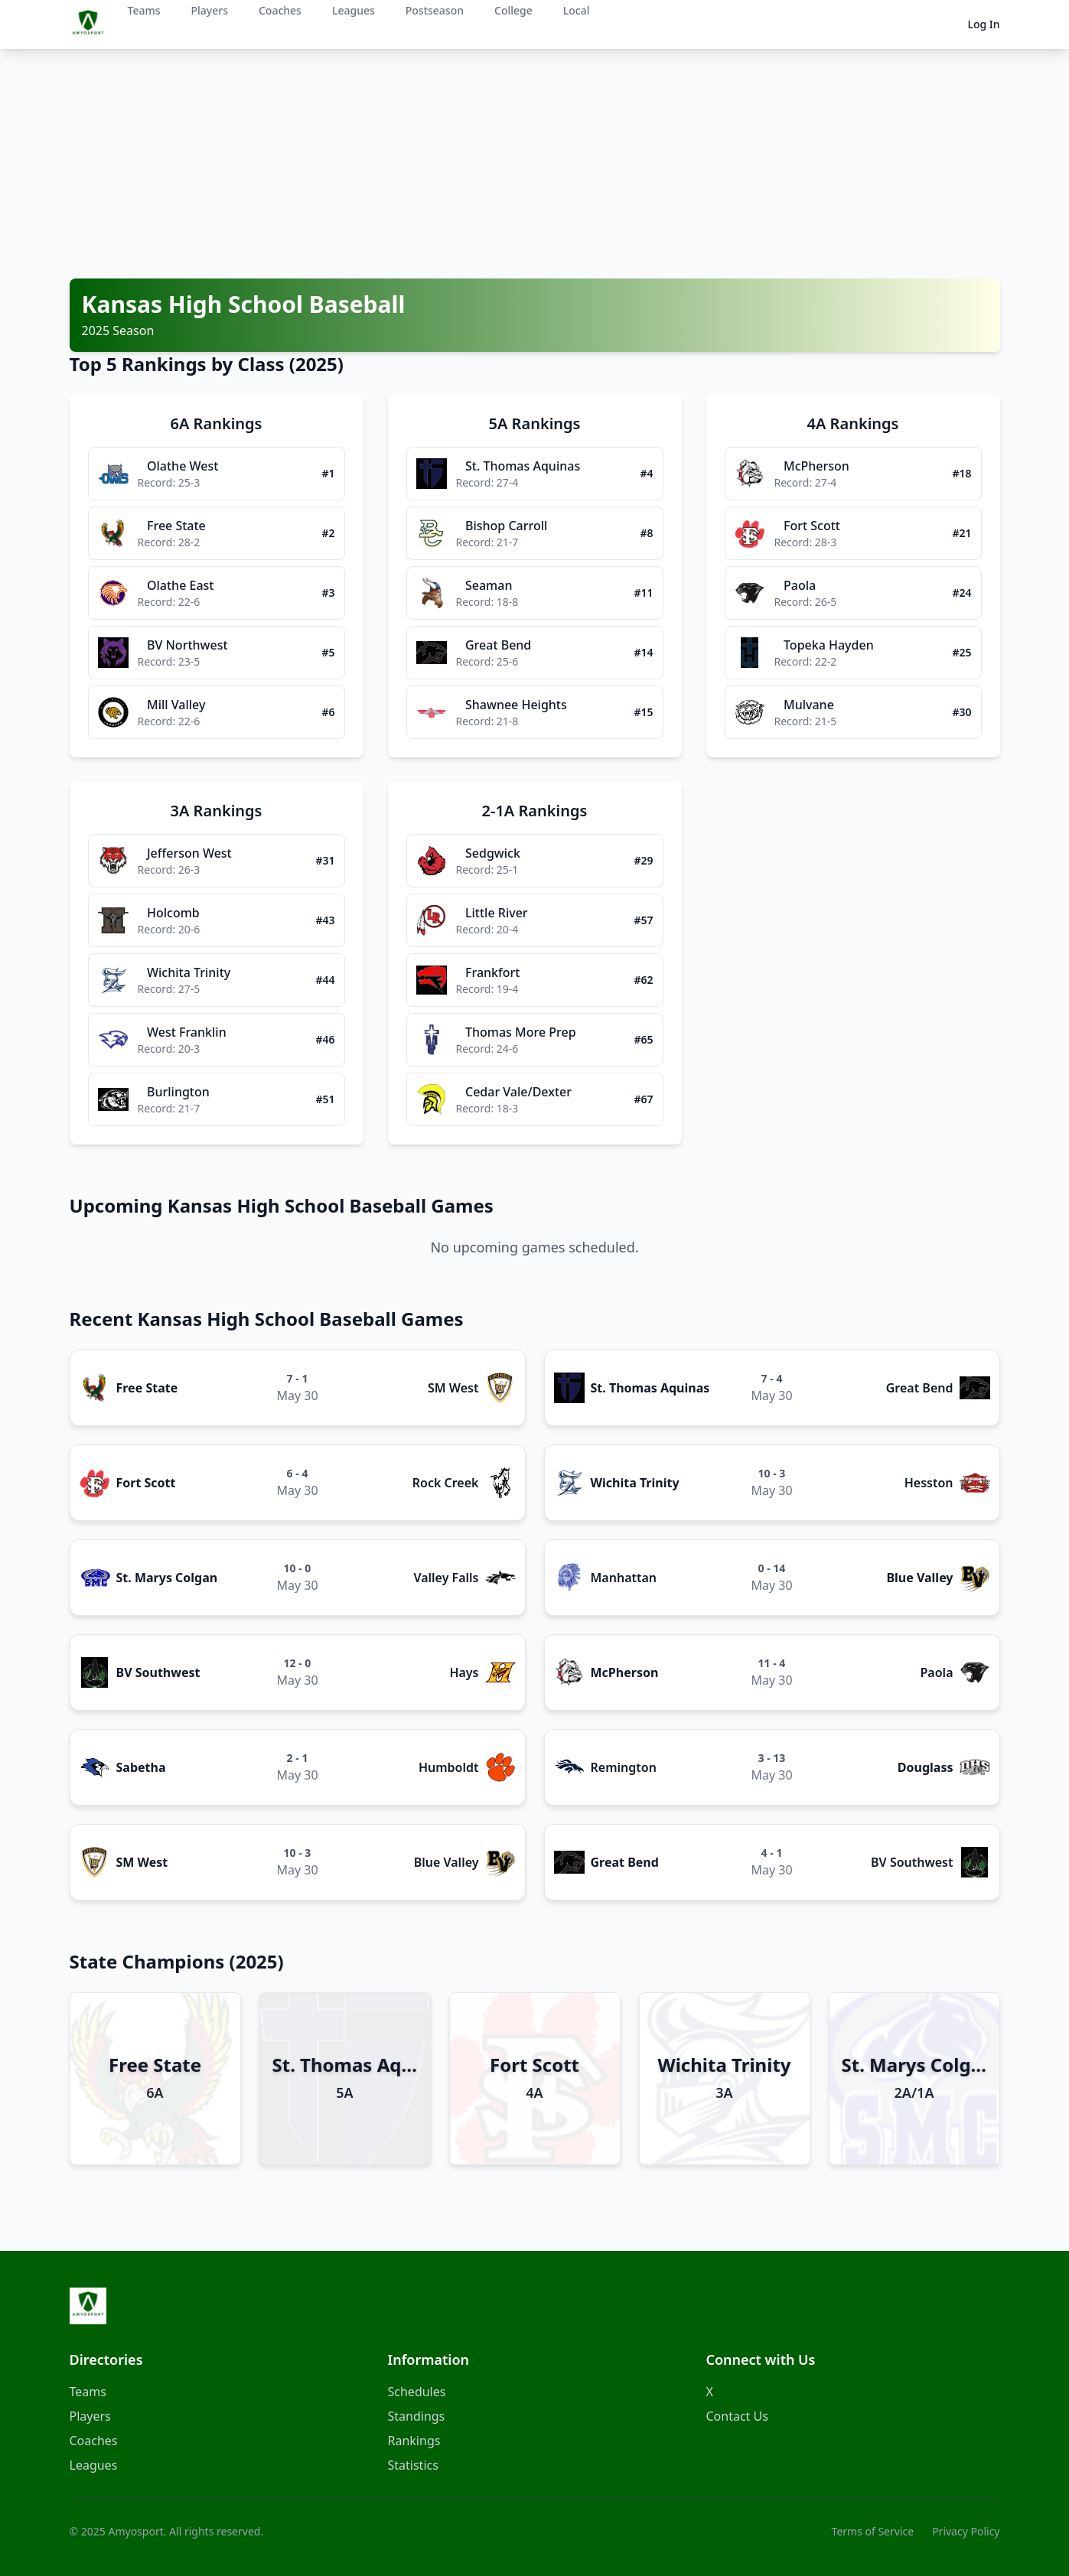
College (513, 10)
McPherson (625, 1672)
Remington (624, 1767)
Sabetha (141, 1767)
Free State (147, 1387)
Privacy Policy (965, 2531)
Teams (144, 10)
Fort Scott (146, 1482)
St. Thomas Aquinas (650, 1387)
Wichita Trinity (635, 1482)
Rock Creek (445, 1482)
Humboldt (449, 1767)
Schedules (417, 2391)
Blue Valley (919, 1577)
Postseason (435, 10)
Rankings (414, 2440)
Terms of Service (873, 2531)
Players (209, 10)
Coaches (280, 10)
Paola (937, 1672)
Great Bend (919, 1387)
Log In (983, 24)
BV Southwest (158, 1672)
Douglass (925, 1767)
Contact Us (737, 2416)
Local (576, 10)
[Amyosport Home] (88, 2306)
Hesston (928, 1482)
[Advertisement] (535, 164)
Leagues (353, 10)
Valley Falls (445, 1577)
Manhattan (624, 1577)
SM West (453, 1387)
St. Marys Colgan (167, 1577)
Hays (463, 1672)
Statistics (413, 2465)
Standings (416, 2416)
